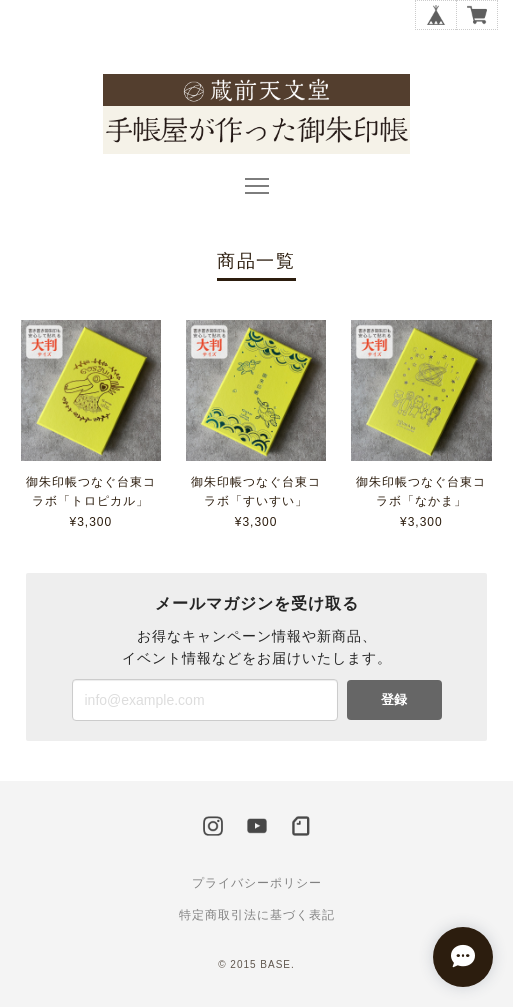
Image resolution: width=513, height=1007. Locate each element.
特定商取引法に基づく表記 (257, 915)
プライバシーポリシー (257, 883)
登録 (394, 699)
